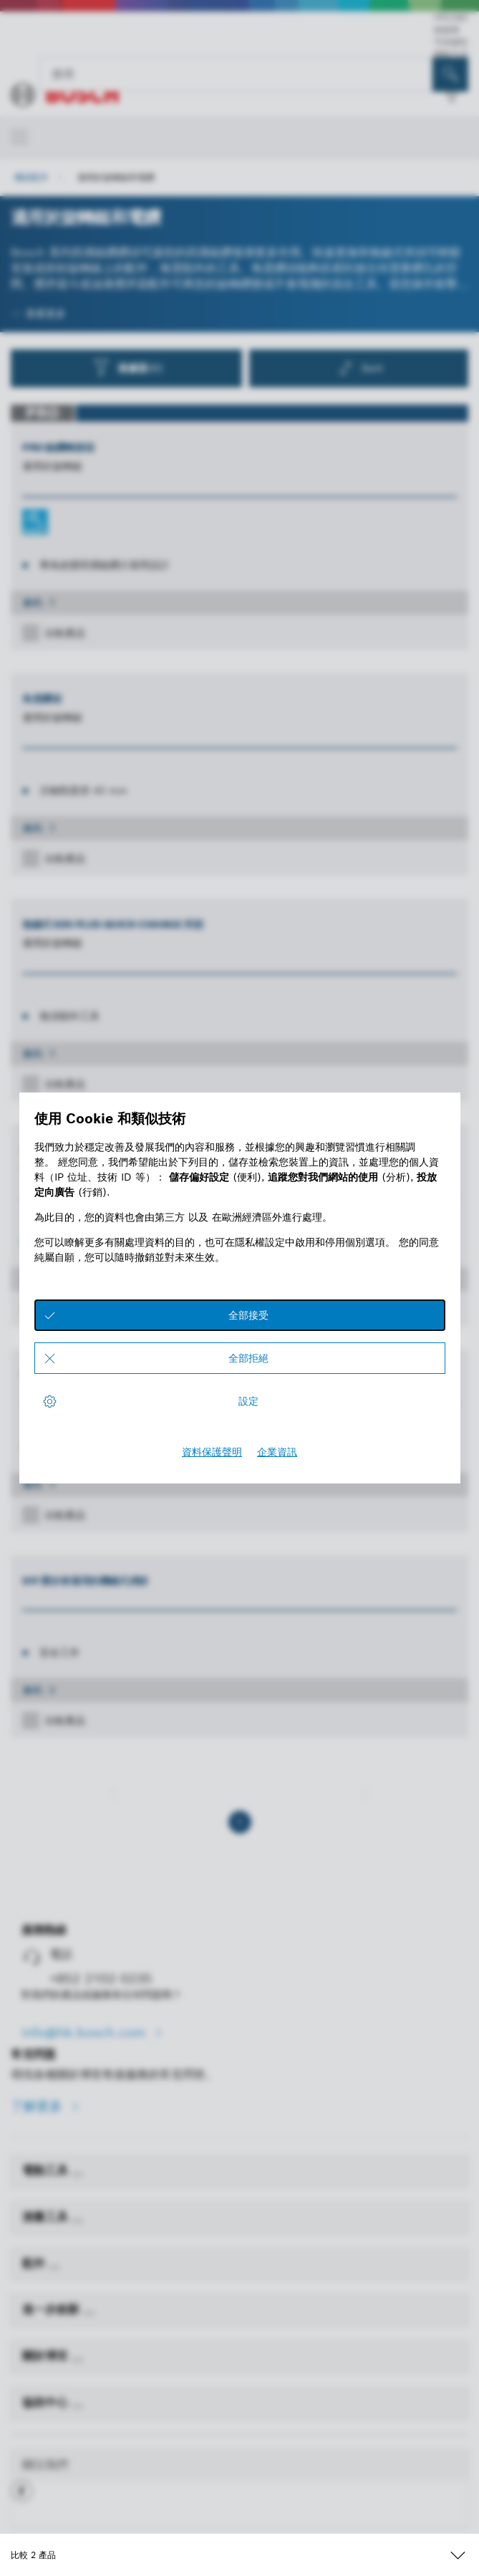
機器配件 (31, 177)
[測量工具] (77, 2221)
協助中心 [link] (47, 2402)
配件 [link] (35, 2263)
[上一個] (113, 1793)
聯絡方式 (451, 54)
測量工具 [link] (47, 2216)
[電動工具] (77, 2174)
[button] (21, 2496)
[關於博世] (77, 2360)
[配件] (54, 2267)
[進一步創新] (89, 2313)
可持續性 (451, 42)
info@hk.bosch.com (85, 2032)
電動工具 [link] (47, 2170)
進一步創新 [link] (52, 2309)
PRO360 (451, 17)
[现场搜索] (450, 74)
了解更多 (39, 2106)
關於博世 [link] (47, 2355)
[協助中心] (77, 2406)
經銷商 (447, 29)
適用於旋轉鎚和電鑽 (116, 177)
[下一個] (365, 1793)
